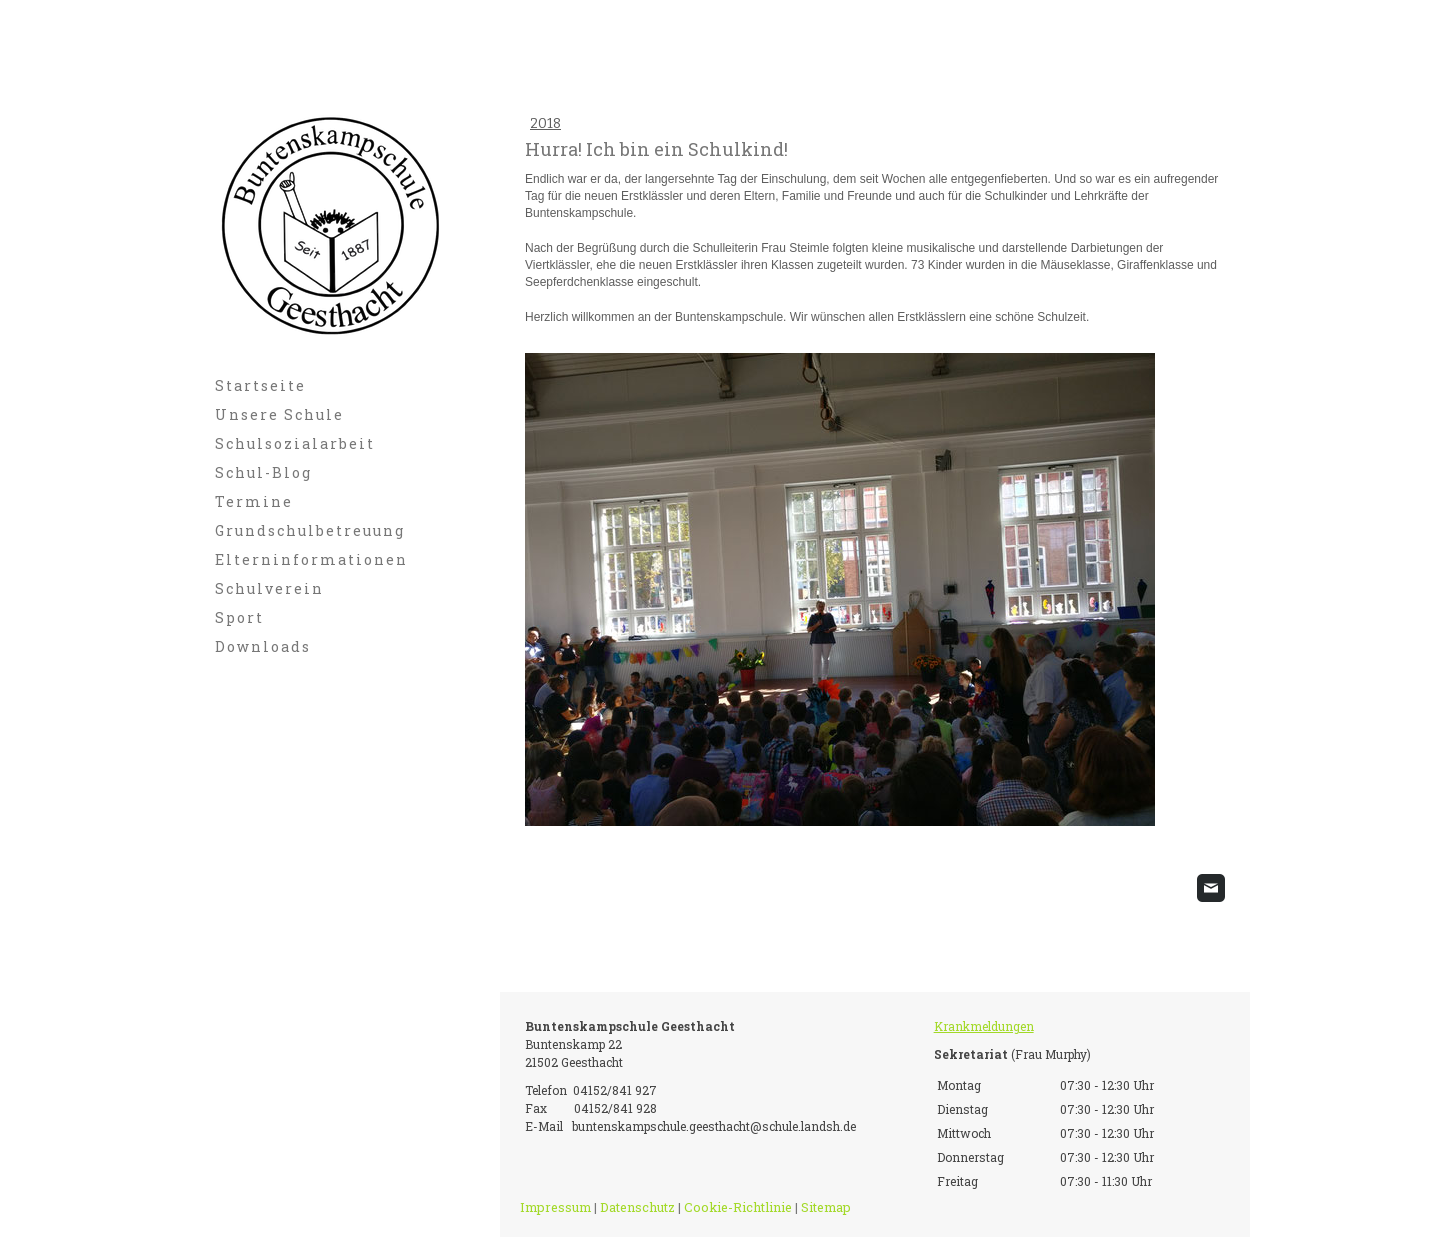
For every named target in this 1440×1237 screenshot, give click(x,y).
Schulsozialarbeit (295, 443)
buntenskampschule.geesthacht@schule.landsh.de (714, 1126)
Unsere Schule (279, 414)
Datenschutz (637, 1207)
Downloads (263, 646)
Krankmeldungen (984, 1026)
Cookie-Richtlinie (738, 1207)
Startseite (260, 385)
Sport (239, 617)
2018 (545, 123)
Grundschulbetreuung (310, 530)
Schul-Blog (263, 472)
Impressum (555, 1207)
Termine (254, 501)
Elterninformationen (311, 559)
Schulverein (269, 588)
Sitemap (826, 1207)
